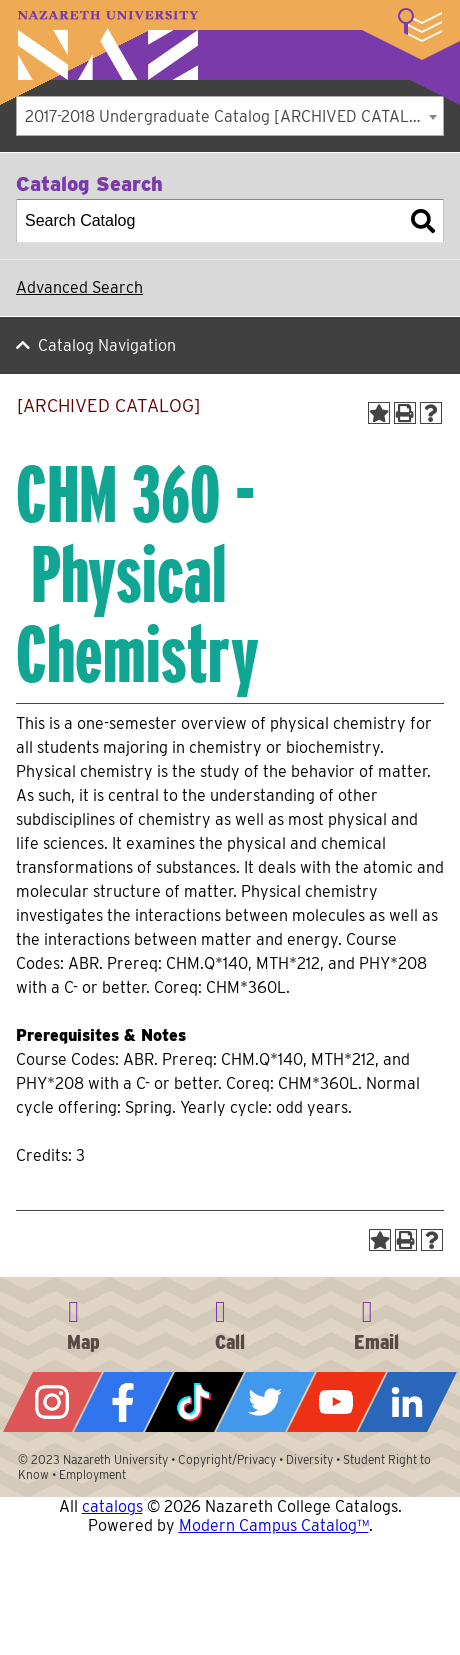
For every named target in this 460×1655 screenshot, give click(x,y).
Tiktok (194, 1402)
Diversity (309, 1459)
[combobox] (230, 116)
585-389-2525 (230, 1322)
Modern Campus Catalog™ (274, 1525)
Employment (92, 1474)
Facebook (123, 1402)
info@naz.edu (377, 1322)
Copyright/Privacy (227, 1459)
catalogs (112, 1506)
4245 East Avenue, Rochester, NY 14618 (83, 1322)
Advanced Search (79, 287)
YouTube (336, 1402)
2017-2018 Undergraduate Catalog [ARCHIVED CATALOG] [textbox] (231, 116)
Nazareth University (108, 45)
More (420, 25)
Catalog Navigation (107, 345)
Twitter (265, 1402)
